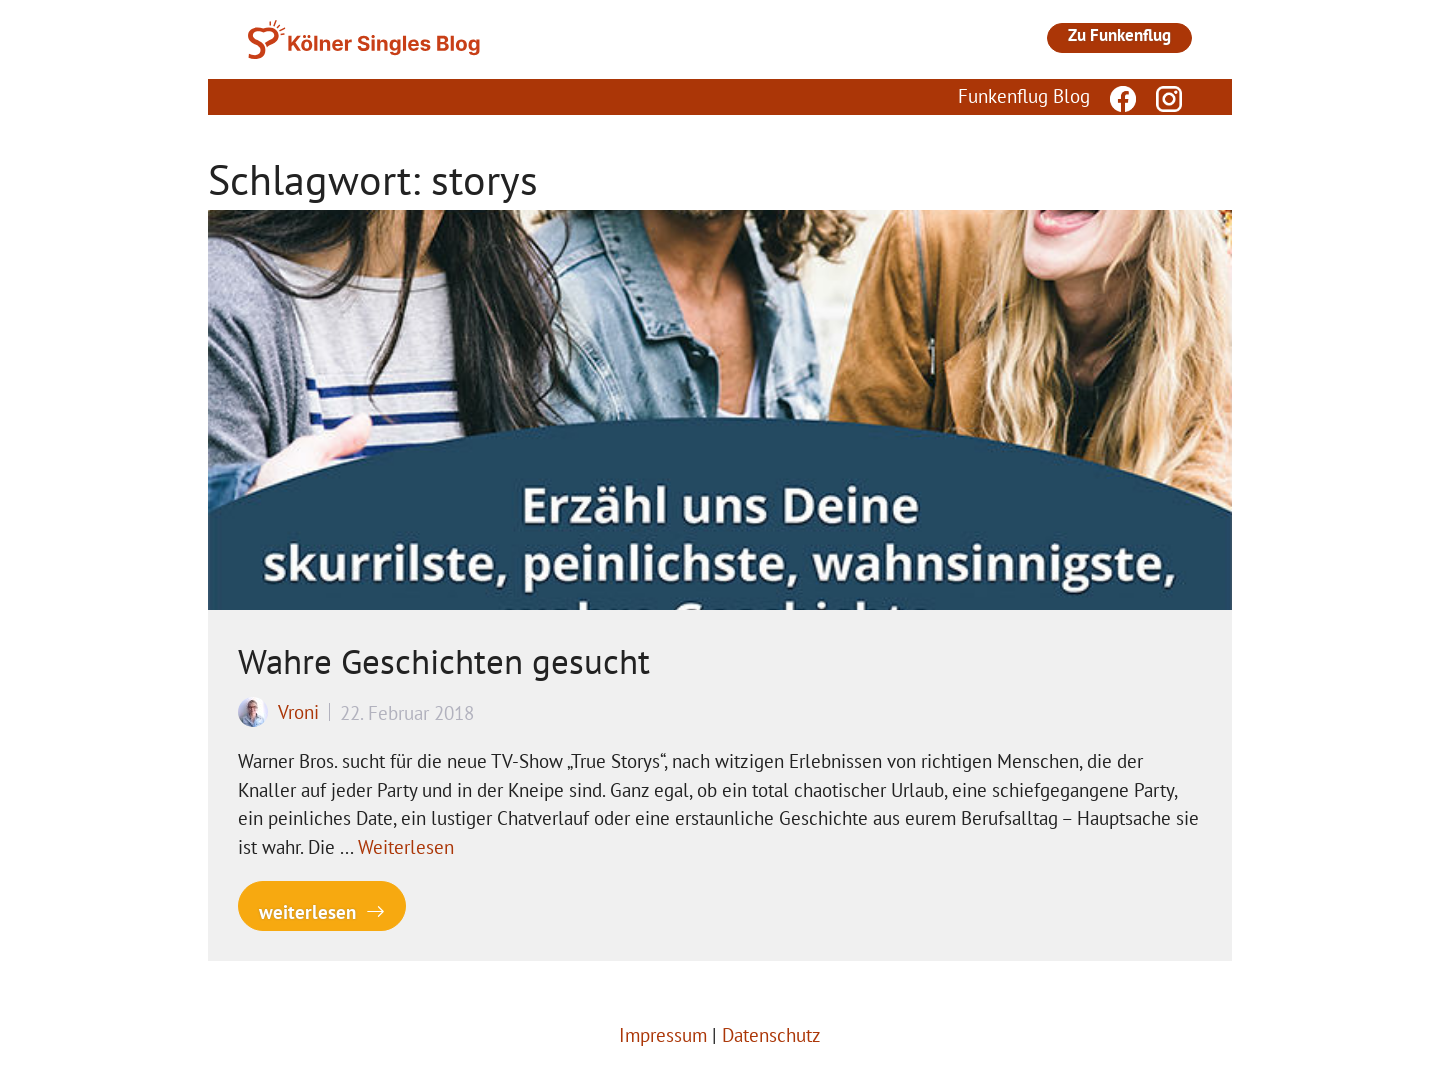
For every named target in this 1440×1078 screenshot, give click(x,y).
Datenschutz (771, 1035)
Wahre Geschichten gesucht (444, 661)
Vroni (298, 712)
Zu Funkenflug (1119, 35)
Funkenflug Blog (1024, 96)
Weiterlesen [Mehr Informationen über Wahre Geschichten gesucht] (406, 847)
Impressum (663, 1035)
